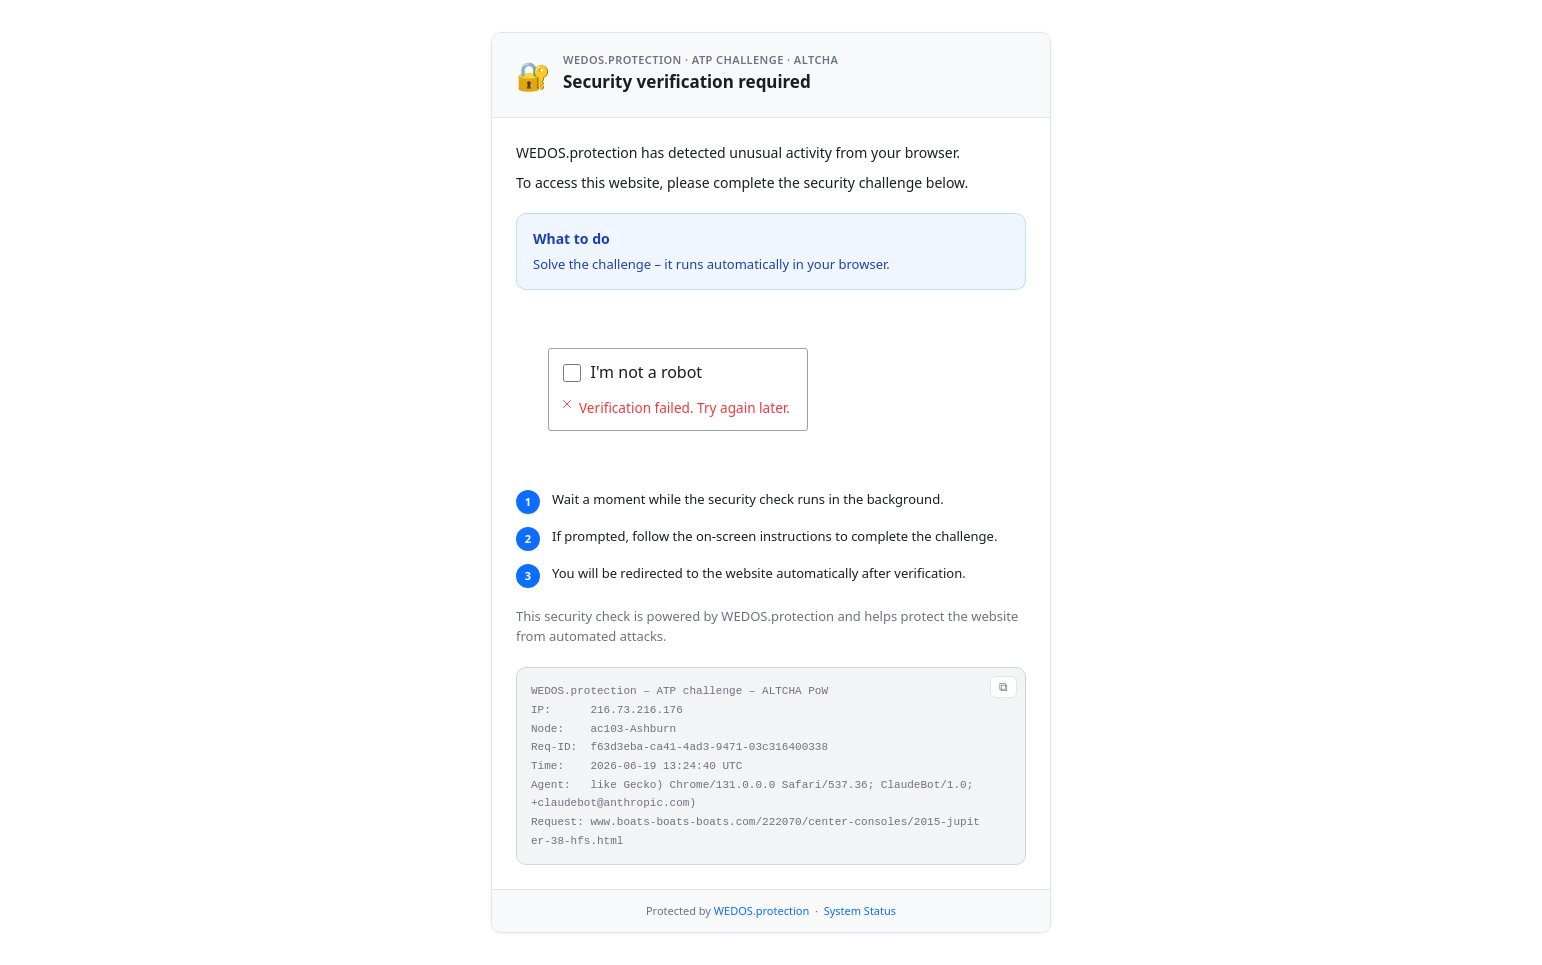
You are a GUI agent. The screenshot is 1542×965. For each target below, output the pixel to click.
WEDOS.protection (761, 910)
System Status (860, 910)
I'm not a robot (647, 372)
